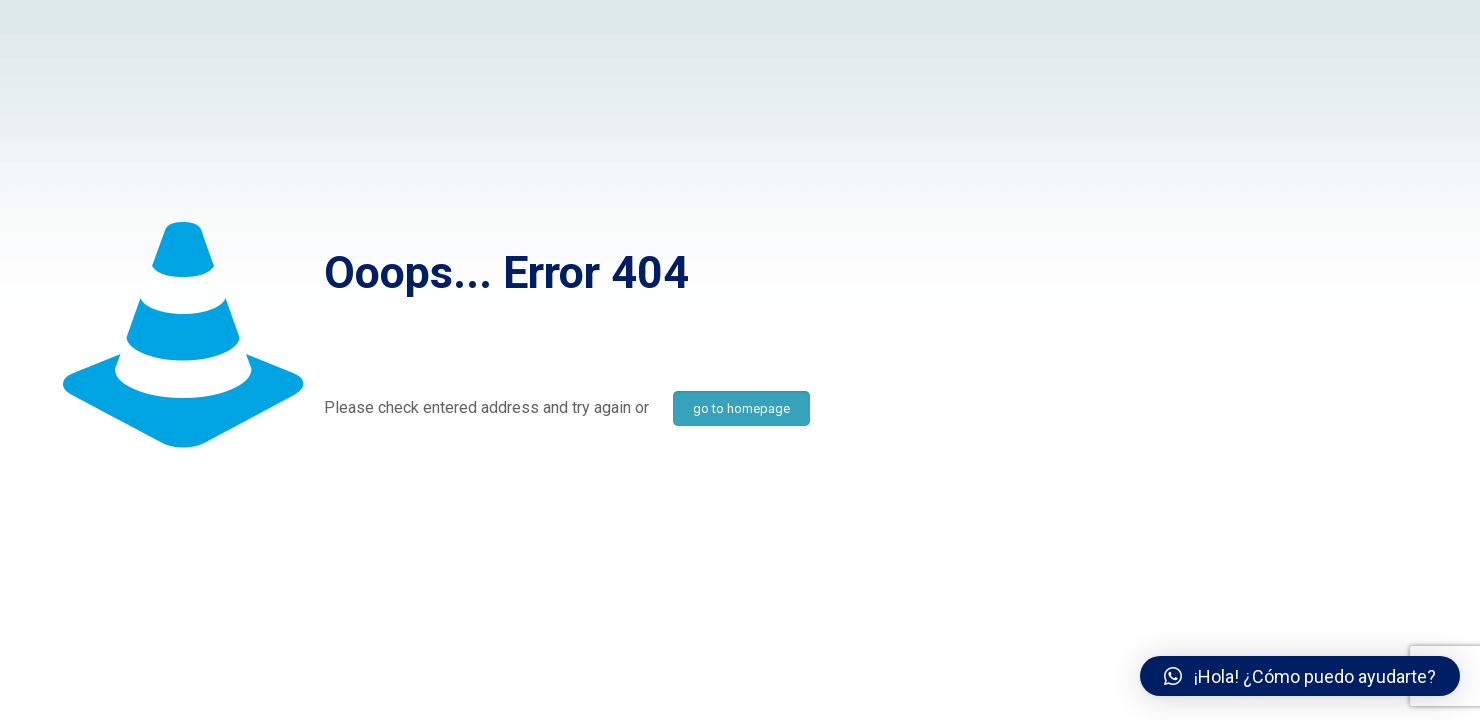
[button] (1300, 676)
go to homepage (741, 408)
